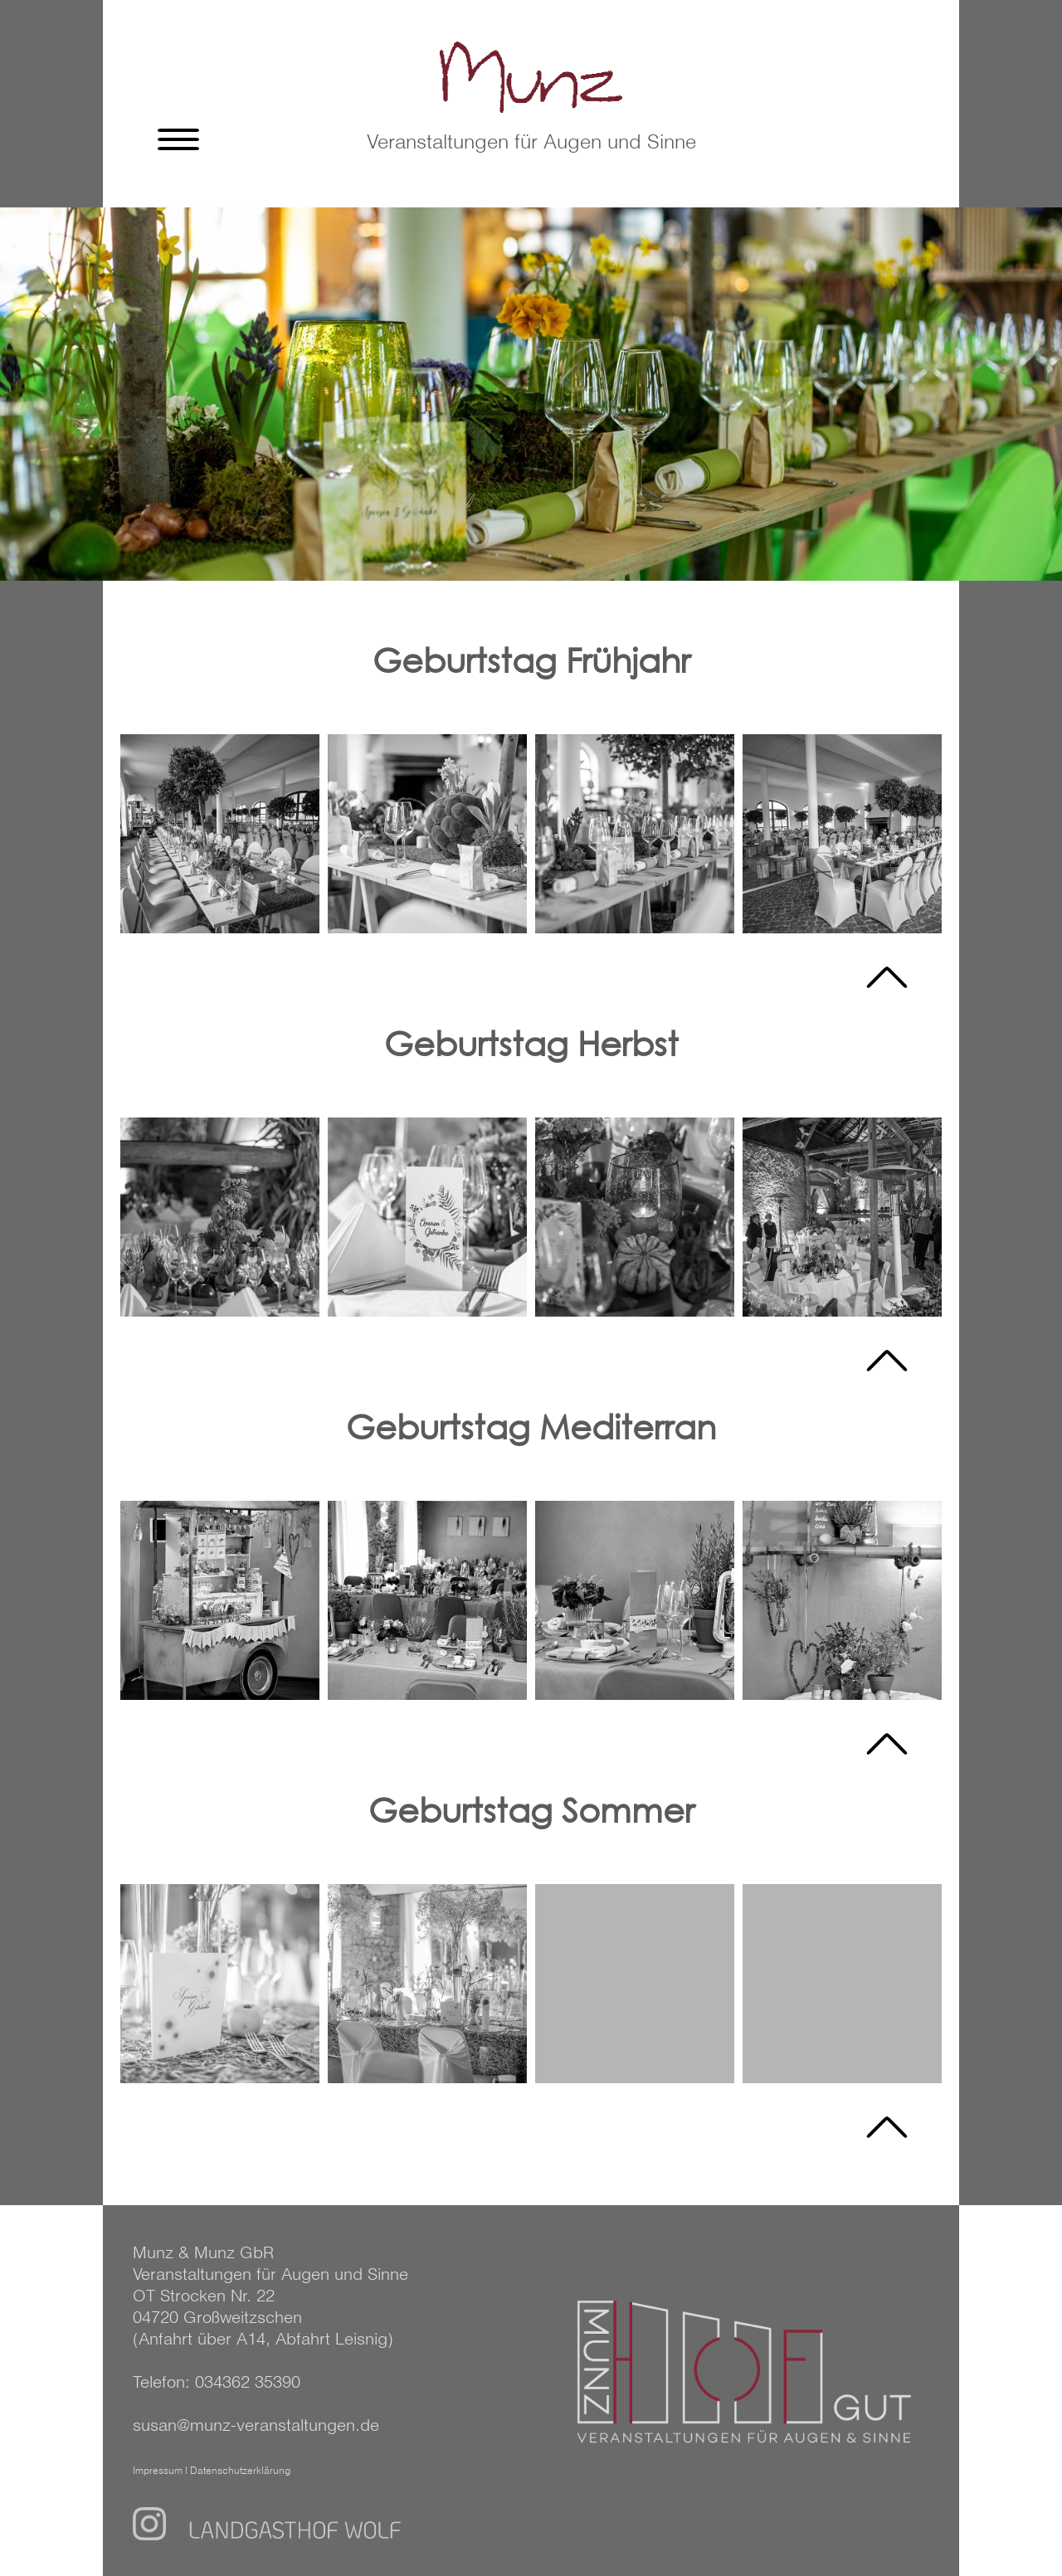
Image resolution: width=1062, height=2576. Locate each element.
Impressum (158, 2471)
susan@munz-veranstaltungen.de (256, 2426)
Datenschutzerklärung (240, 2471)
